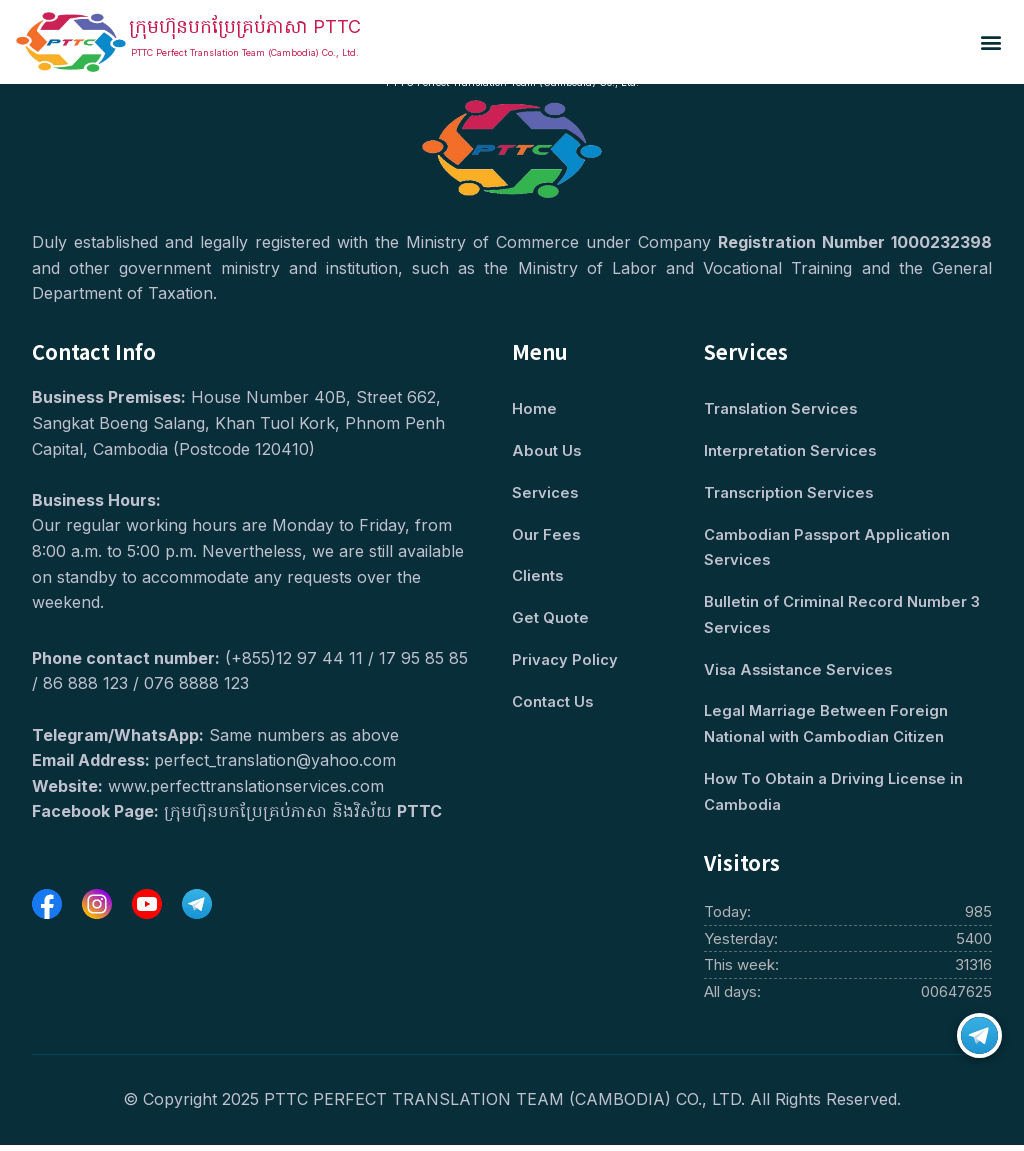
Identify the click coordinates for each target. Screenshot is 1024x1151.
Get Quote (550, 621)
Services (545, 494)
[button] (991, 42)
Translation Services (781, 409)
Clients (538, 578)
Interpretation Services (790, 452)
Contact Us (553, 705)
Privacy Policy (565, 663)
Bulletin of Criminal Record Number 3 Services (842, 618)
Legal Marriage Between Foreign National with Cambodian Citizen (827, 728)
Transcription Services (789, 494)
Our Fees (546, 536)
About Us (547, 452)
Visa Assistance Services (800, 673)
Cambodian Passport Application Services (828, 549)
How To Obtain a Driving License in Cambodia (835, 797)
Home (534, 409)
